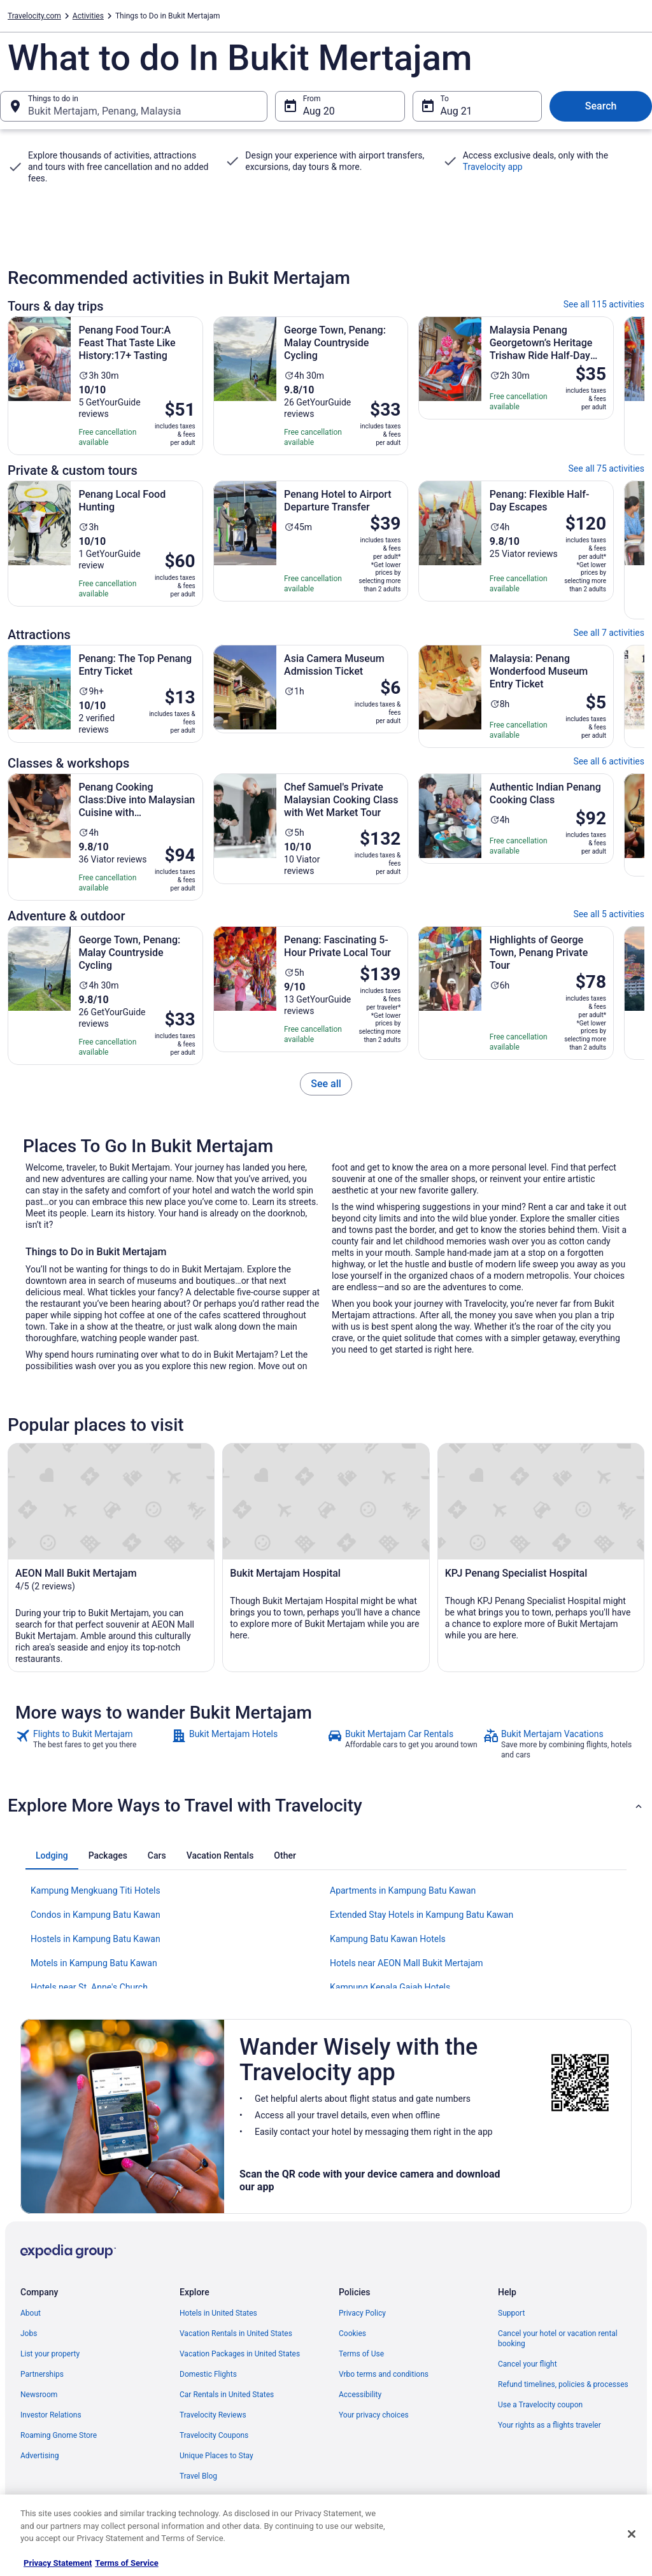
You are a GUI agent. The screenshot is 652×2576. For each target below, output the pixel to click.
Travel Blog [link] (198, 2476)
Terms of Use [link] (361, 2353)
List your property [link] (50, 2353)
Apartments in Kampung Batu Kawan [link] (403, 1890)
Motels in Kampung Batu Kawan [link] (94, 1963)
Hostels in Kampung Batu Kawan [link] (95, 1939)
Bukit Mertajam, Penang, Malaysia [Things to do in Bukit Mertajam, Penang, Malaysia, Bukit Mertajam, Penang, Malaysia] (104, 111)
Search (601, 106)
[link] (326, 1084)
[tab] (51, 1855)
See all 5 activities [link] (608, 914)
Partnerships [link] (42, 2374)
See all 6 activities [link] (608, 761)
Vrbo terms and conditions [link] (384, 2374)
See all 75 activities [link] (607, 468)
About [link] (30, 2313)
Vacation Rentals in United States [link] (236, 2333)
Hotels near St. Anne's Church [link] (89, 1987)
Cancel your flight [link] (527, 2364)
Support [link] (511, 2313)
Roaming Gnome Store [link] (58, 2435)
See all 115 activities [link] (603, 304)
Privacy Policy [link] (362, 2313)
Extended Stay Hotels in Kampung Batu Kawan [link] (421, 1915)
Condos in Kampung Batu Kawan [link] (95, 1915)
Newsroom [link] (38, 2394)
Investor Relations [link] (51, 2415)
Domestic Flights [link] (208, 2374)
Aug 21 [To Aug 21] (456, 111)
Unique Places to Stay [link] (216, 2455)
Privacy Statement (58, 2563)
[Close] (632, 2534)
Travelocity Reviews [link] (213, 2415)
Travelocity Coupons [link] (214, 2435)
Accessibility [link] (360, 2394)
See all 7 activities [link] (608, 633)
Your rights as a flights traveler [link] (549, 2425)
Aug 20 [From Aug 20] (319, 111)
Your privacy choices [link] (374, 2415)
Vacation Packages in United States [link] (240, 2353)
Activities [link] (88, 15)
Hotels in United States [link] (218, 2313)
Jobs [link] (28, 2333)
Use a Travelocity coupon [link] (540, 2404)
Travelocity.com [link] (34, 15)
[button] (326, 1806)
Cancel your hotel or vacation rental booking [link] (558, 2338)
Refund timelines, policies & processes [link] (563, 2384)
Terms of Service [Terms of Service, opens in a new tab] (126, 2563)
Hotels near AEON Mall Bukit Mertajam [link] (406, 1963)
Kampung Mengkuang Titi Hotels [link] (95, 1890)
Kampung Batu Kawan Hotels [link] (388, 1939)
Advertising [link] (39, 2455)
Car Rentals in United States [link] (227, 2394)
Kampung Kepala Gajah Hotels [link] (390, 1987)
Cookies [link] (352, 2333)
